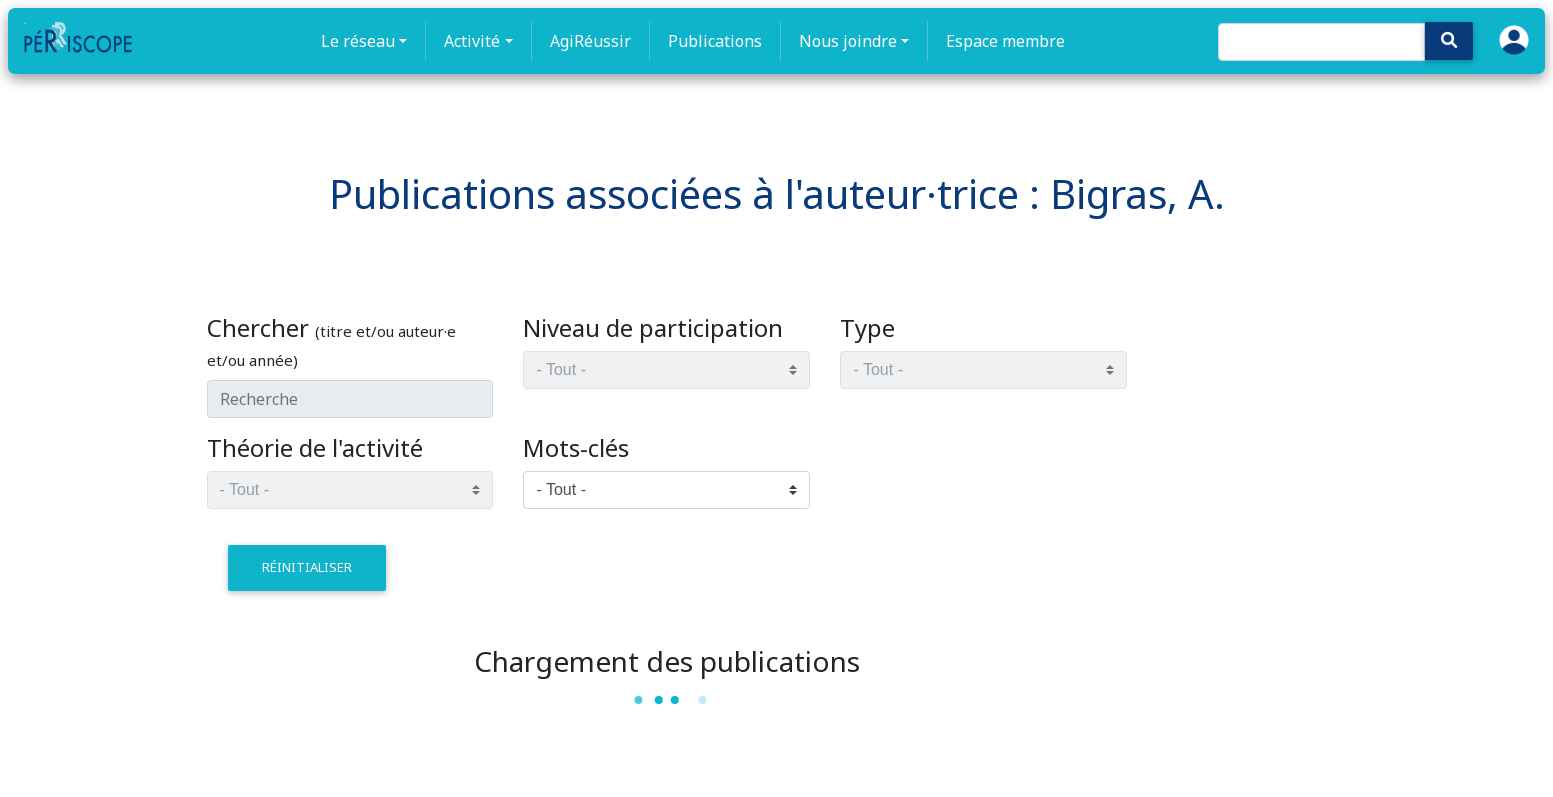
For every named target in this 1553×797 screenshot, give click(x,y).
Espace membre (1005, 41)
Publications (715, 41)
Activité (472, 41)
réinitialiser (307, 567)
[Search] (1321, 42)
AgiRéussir (590, 41)
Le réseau (358, 41)
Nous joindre (848, 41)
